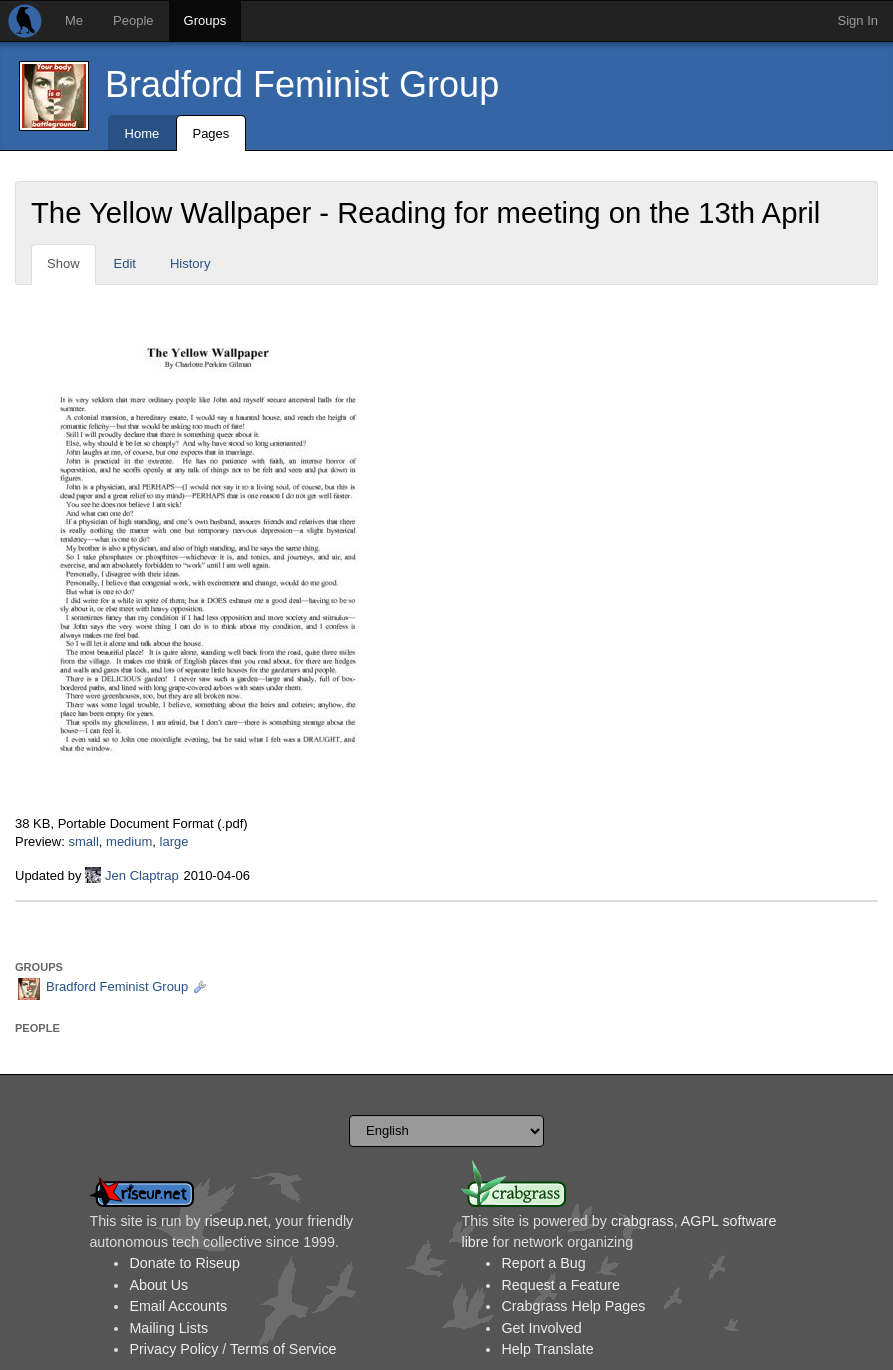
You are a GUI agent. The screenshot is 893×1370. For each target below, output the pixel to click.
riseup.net (236, 1221)
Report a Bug (543, 1263)
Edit (125, 263)
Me (74, 20)
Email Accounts (178, 1306)
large (174, 841)
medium (129, 841)
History (190, 263)
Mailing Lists (168, 1328)
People (133, 20)
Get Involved (541, 1328)
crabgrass (642, 1221)
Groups (205, 20)
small (83, 841)
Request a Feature (560, 1285)
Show (63, 263)
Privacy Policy (173, 1349)
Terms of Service (283, 1349)
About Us (158, 1285)
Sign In (858, 20)
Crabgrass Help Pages (573, 1306)
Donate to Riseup (184, 1263)
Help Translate (547, 1349)
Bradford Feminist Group (302, 84)
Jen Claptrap (142, 875)
